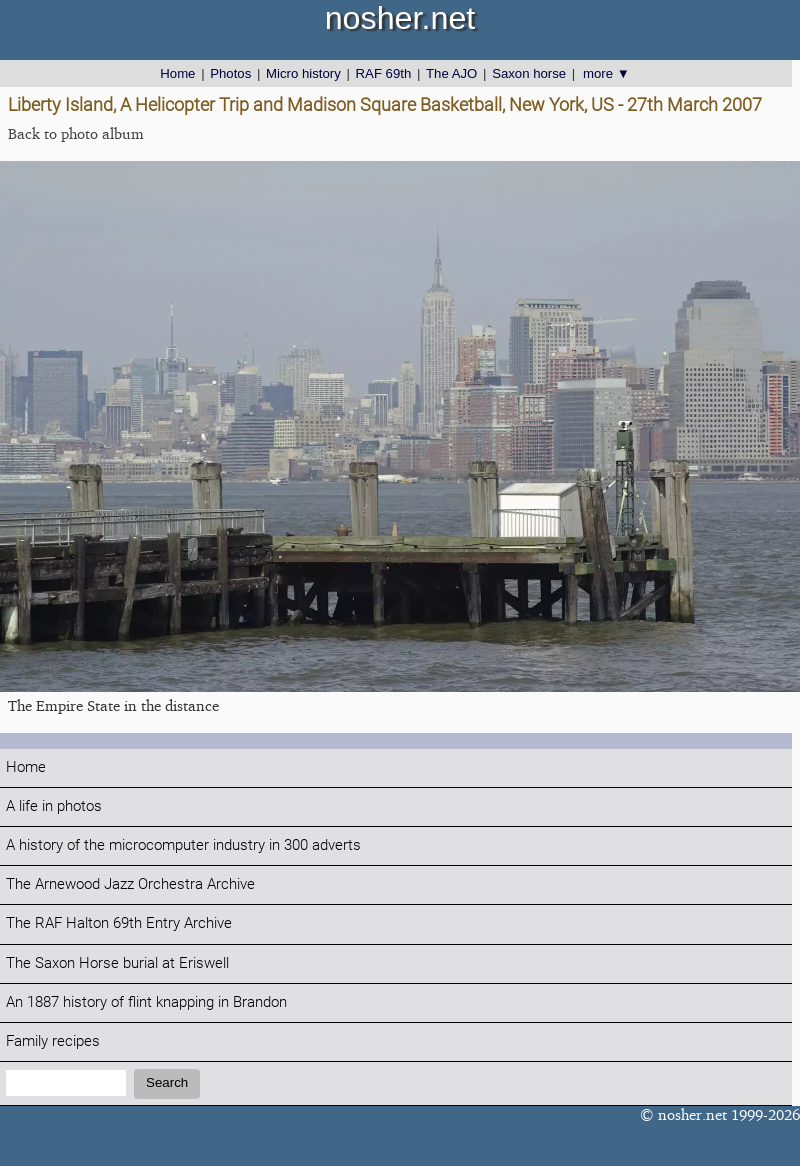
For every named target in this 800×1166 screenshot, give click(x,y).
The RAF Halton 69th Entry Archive (119, 923)
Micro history (303, 73)
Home (177, 73)
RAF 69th (384, 73)
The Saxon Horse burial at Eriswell (117, 963)
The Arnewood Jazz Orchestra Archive (130, 884)
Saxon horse (529, 73)
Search (167, 1082)
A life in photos (54, 806)
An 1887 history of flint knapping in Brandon (146, 1002)
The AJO (451, 73)
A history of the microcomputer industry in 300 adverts (183, 845)
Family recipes (53, 1041)
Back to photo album (76, 133)
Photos (230, 73)
